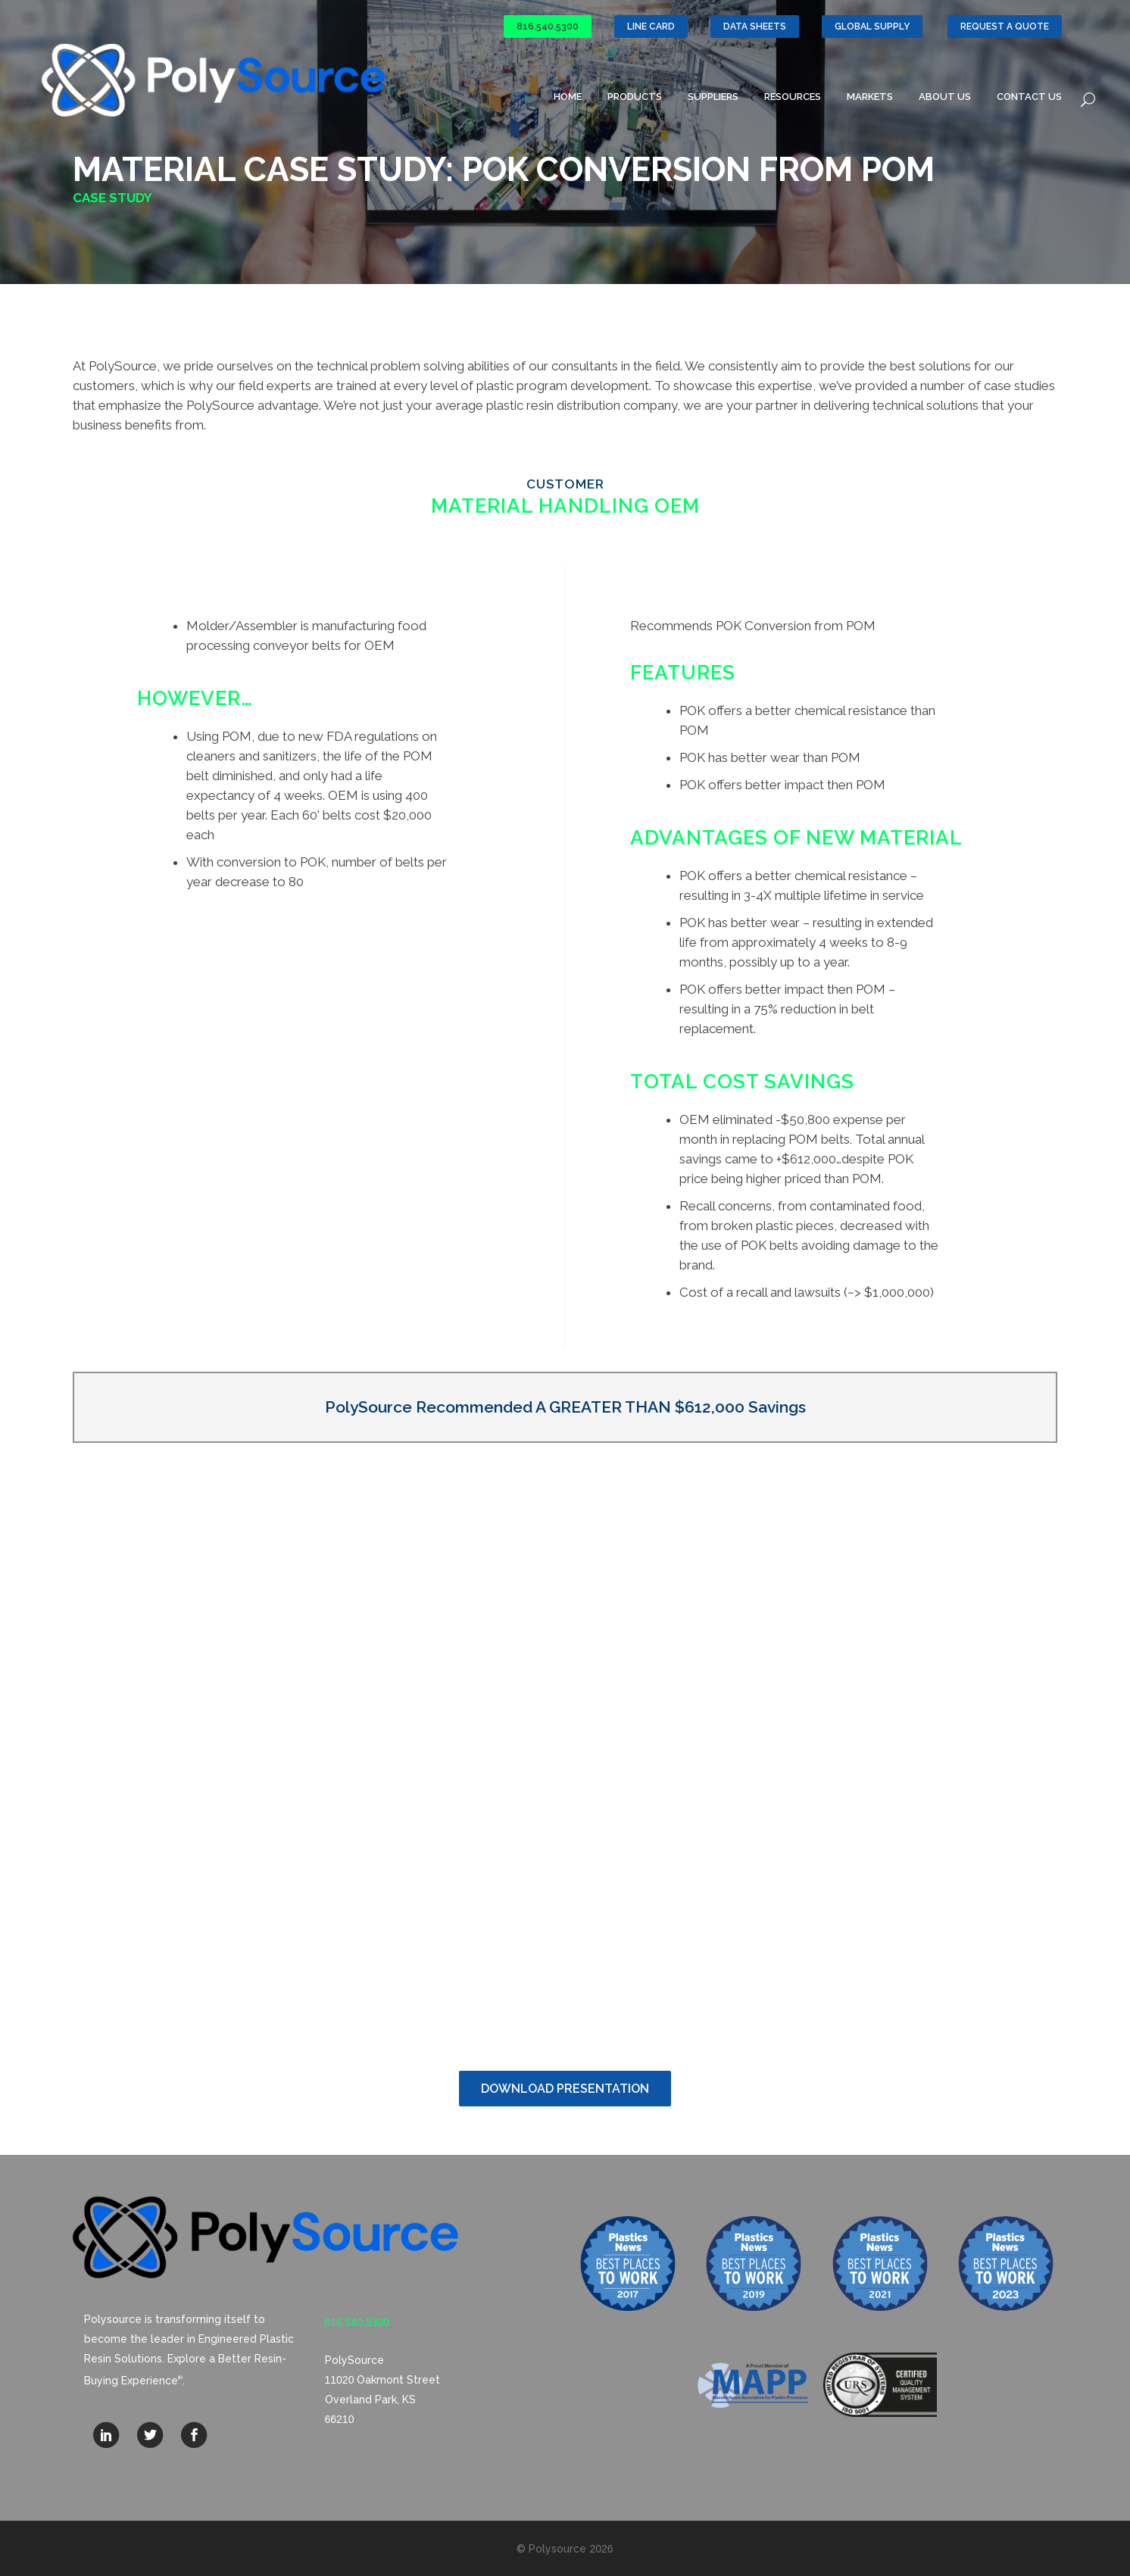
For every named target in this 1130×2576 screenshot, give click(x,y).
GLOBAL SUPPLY (872, 26)
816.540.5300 (548, 26)
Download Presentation (565, 2088)
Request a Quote (1004, 26)
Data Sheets (754, 26)
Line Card (651, 26)
